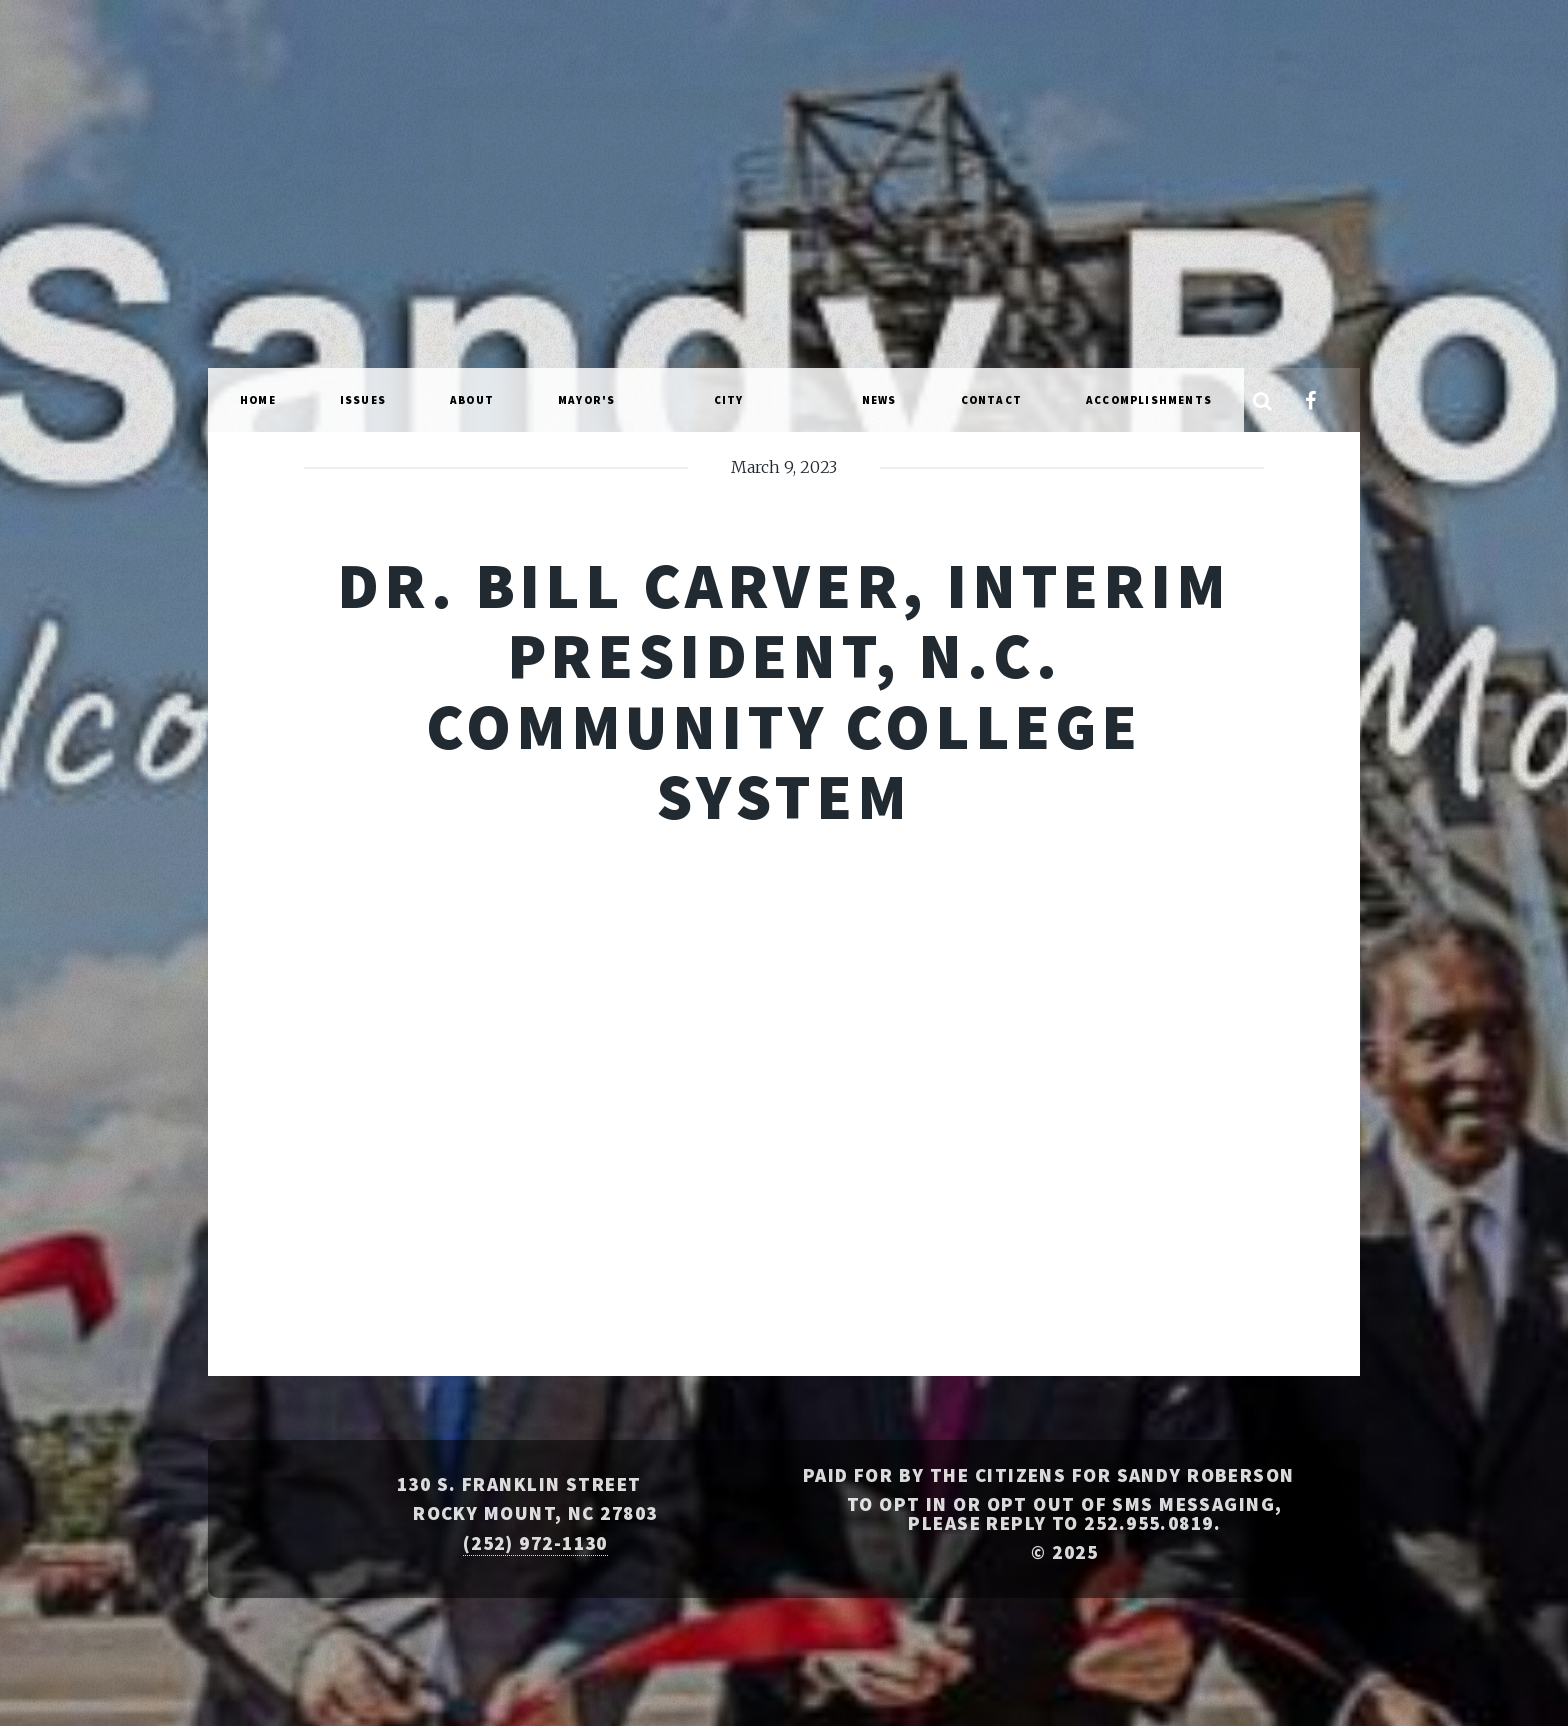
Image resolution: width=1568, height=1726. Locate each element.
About (472, 400)
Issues (363, 400)
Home (258, 400)
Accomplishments (1149, 400)
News (879, 400)
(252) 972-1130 (535, 1543)
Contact (991, 400)
